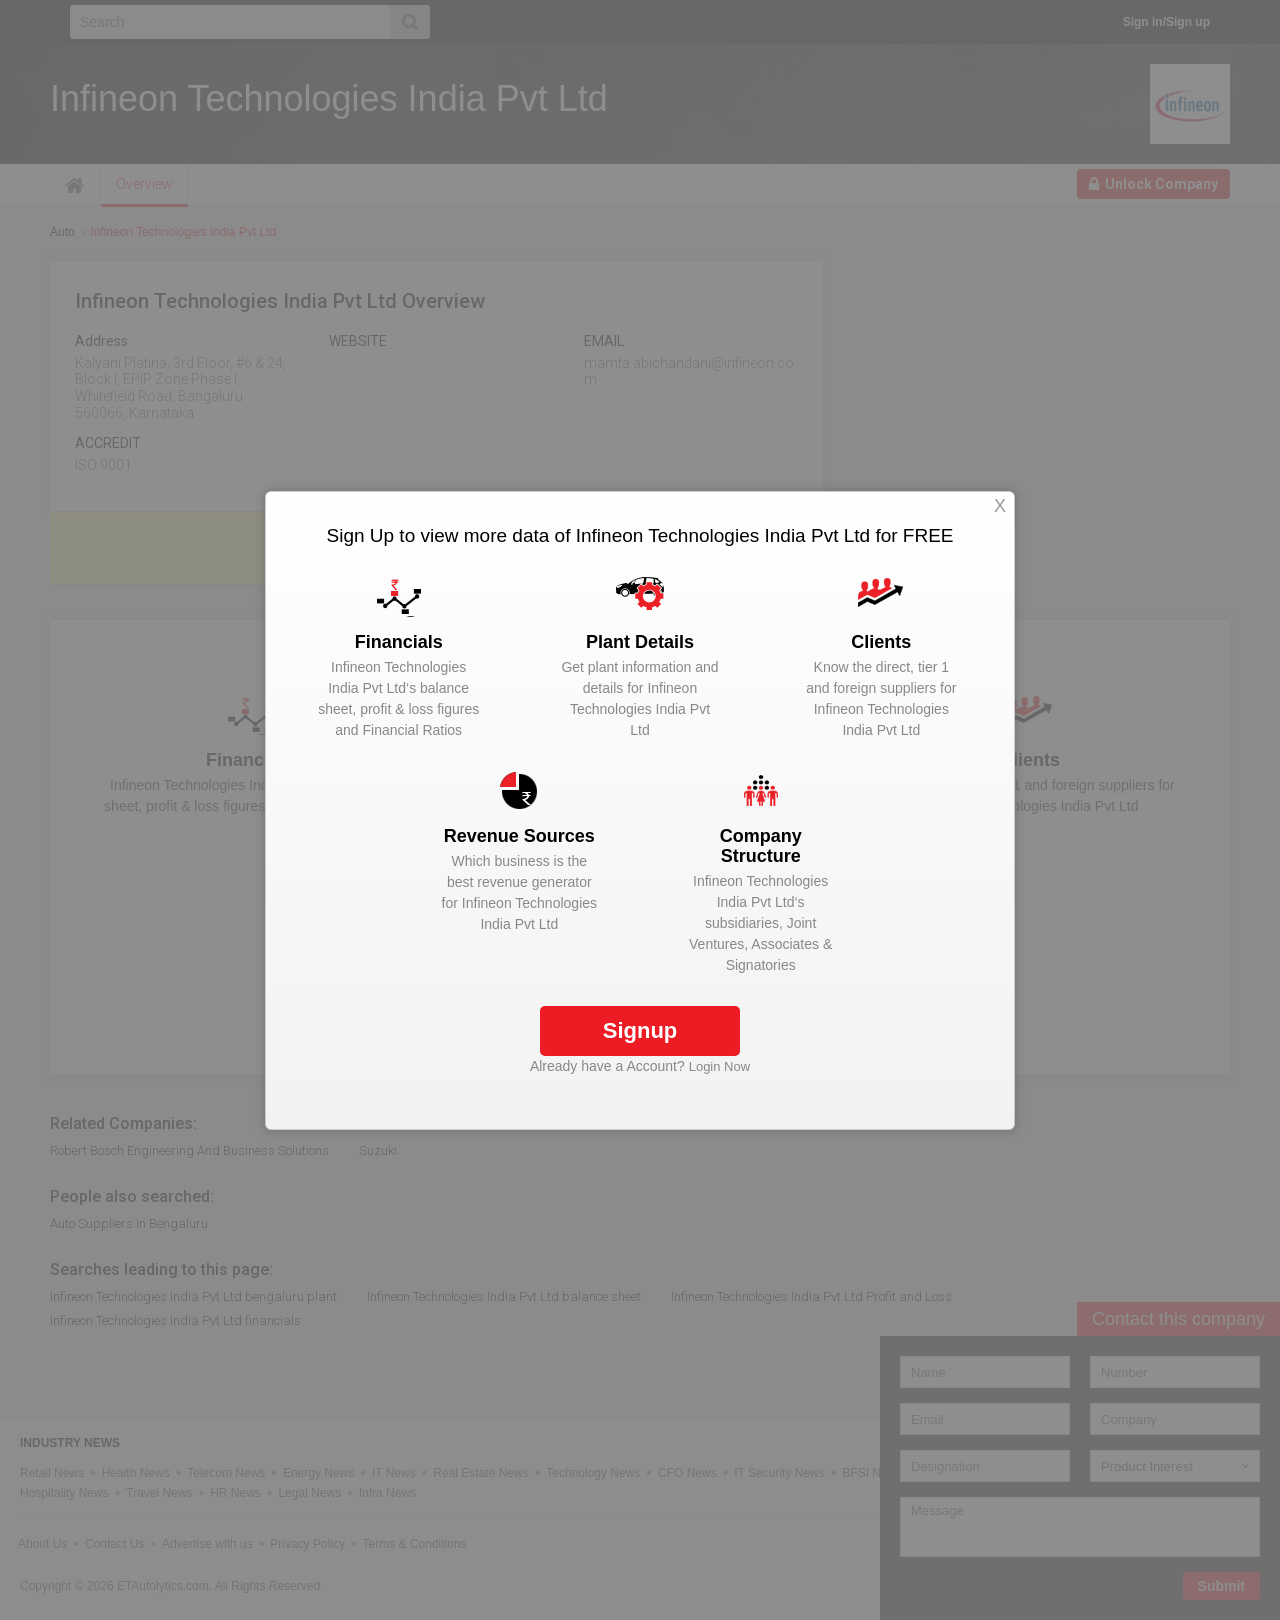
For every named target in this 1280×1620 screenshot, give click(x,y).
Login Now (719, 1066)
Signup (640, 1030)
